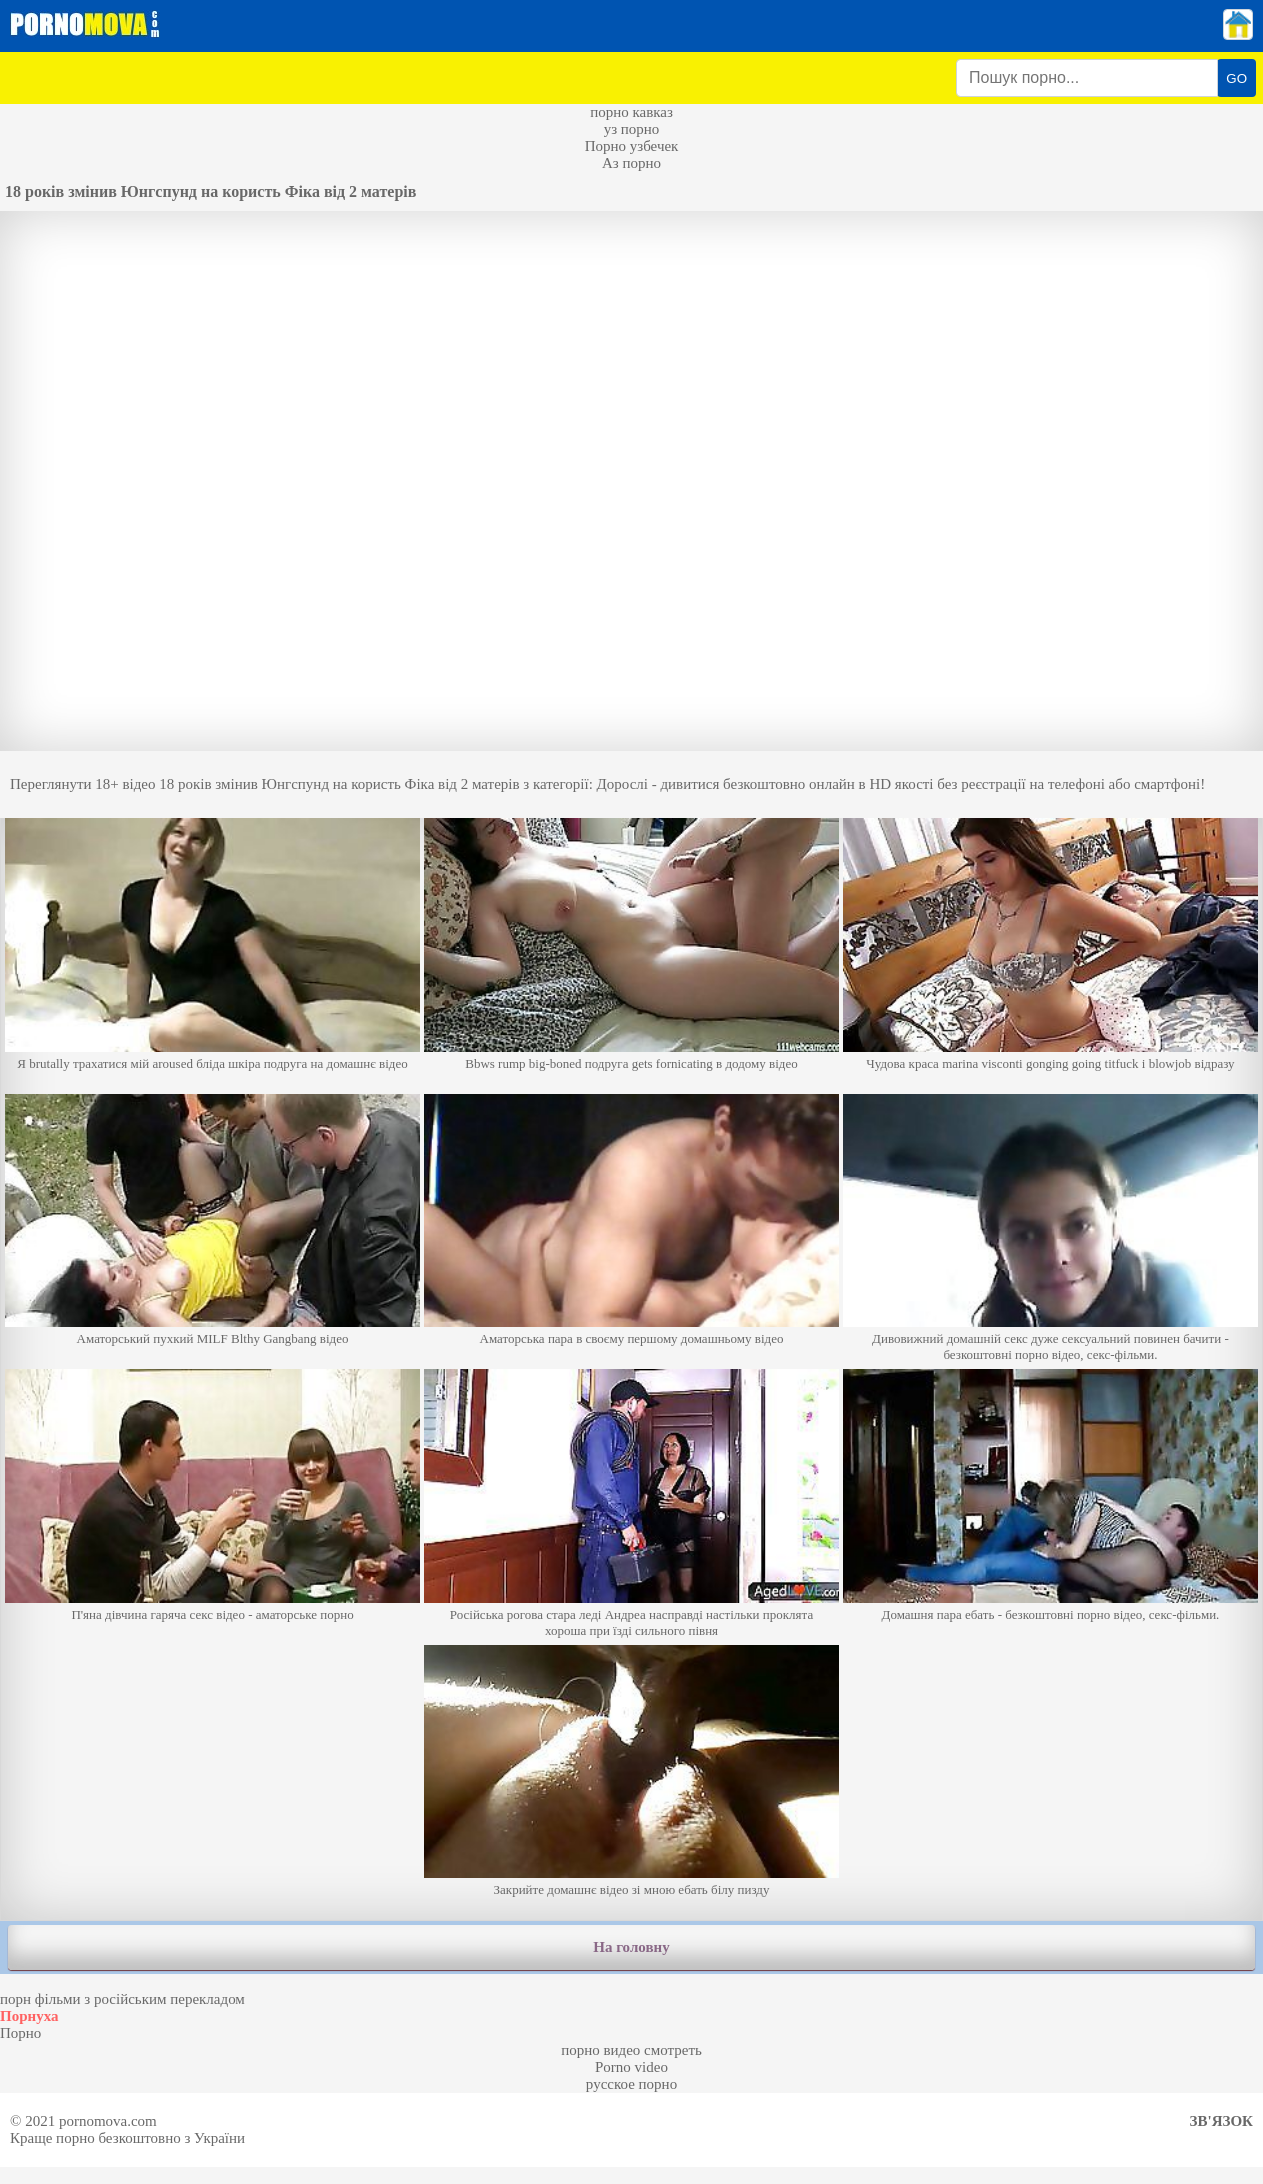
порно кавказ (631, 112)
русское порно (631, 2084)
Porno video (631, 2067)
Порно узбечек (632, 146)
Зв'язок (1221, 2121)
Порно (20, 2033)
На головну (631, 1947)
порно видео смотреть (631, 2050)
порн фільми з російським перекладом (122, 1999)
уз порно (632, 129)
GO (1236, 78)
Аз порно (631, 163)
